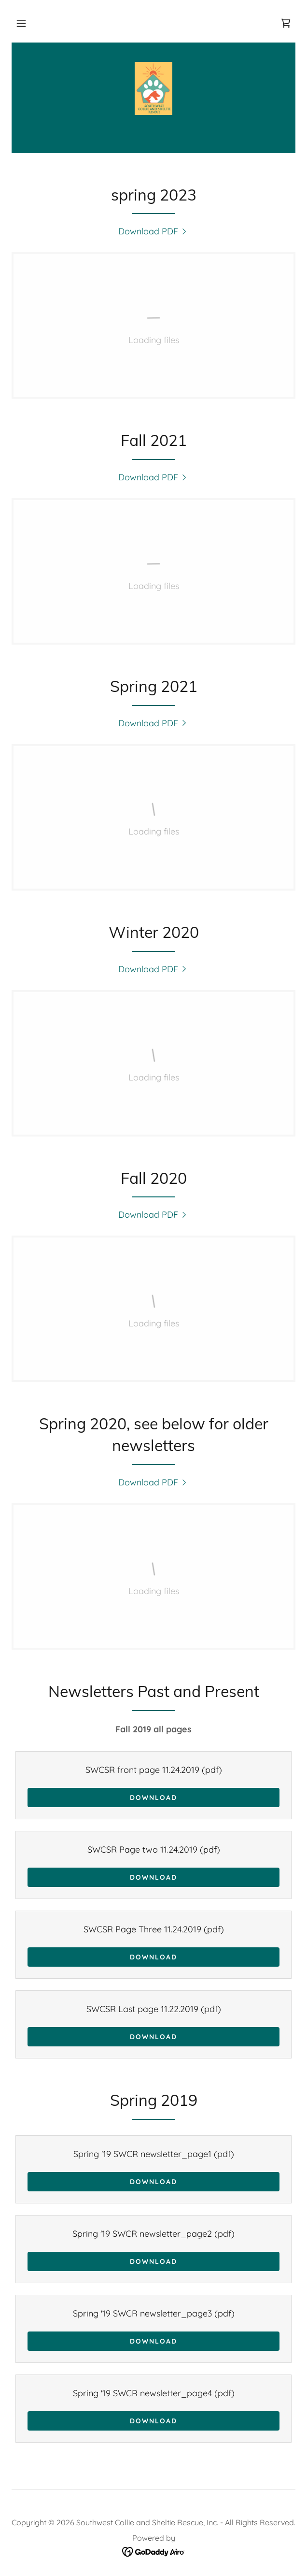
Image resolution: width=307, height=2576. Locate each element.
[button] (21, 23)
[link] (285, 23)
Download (153, 1797)
